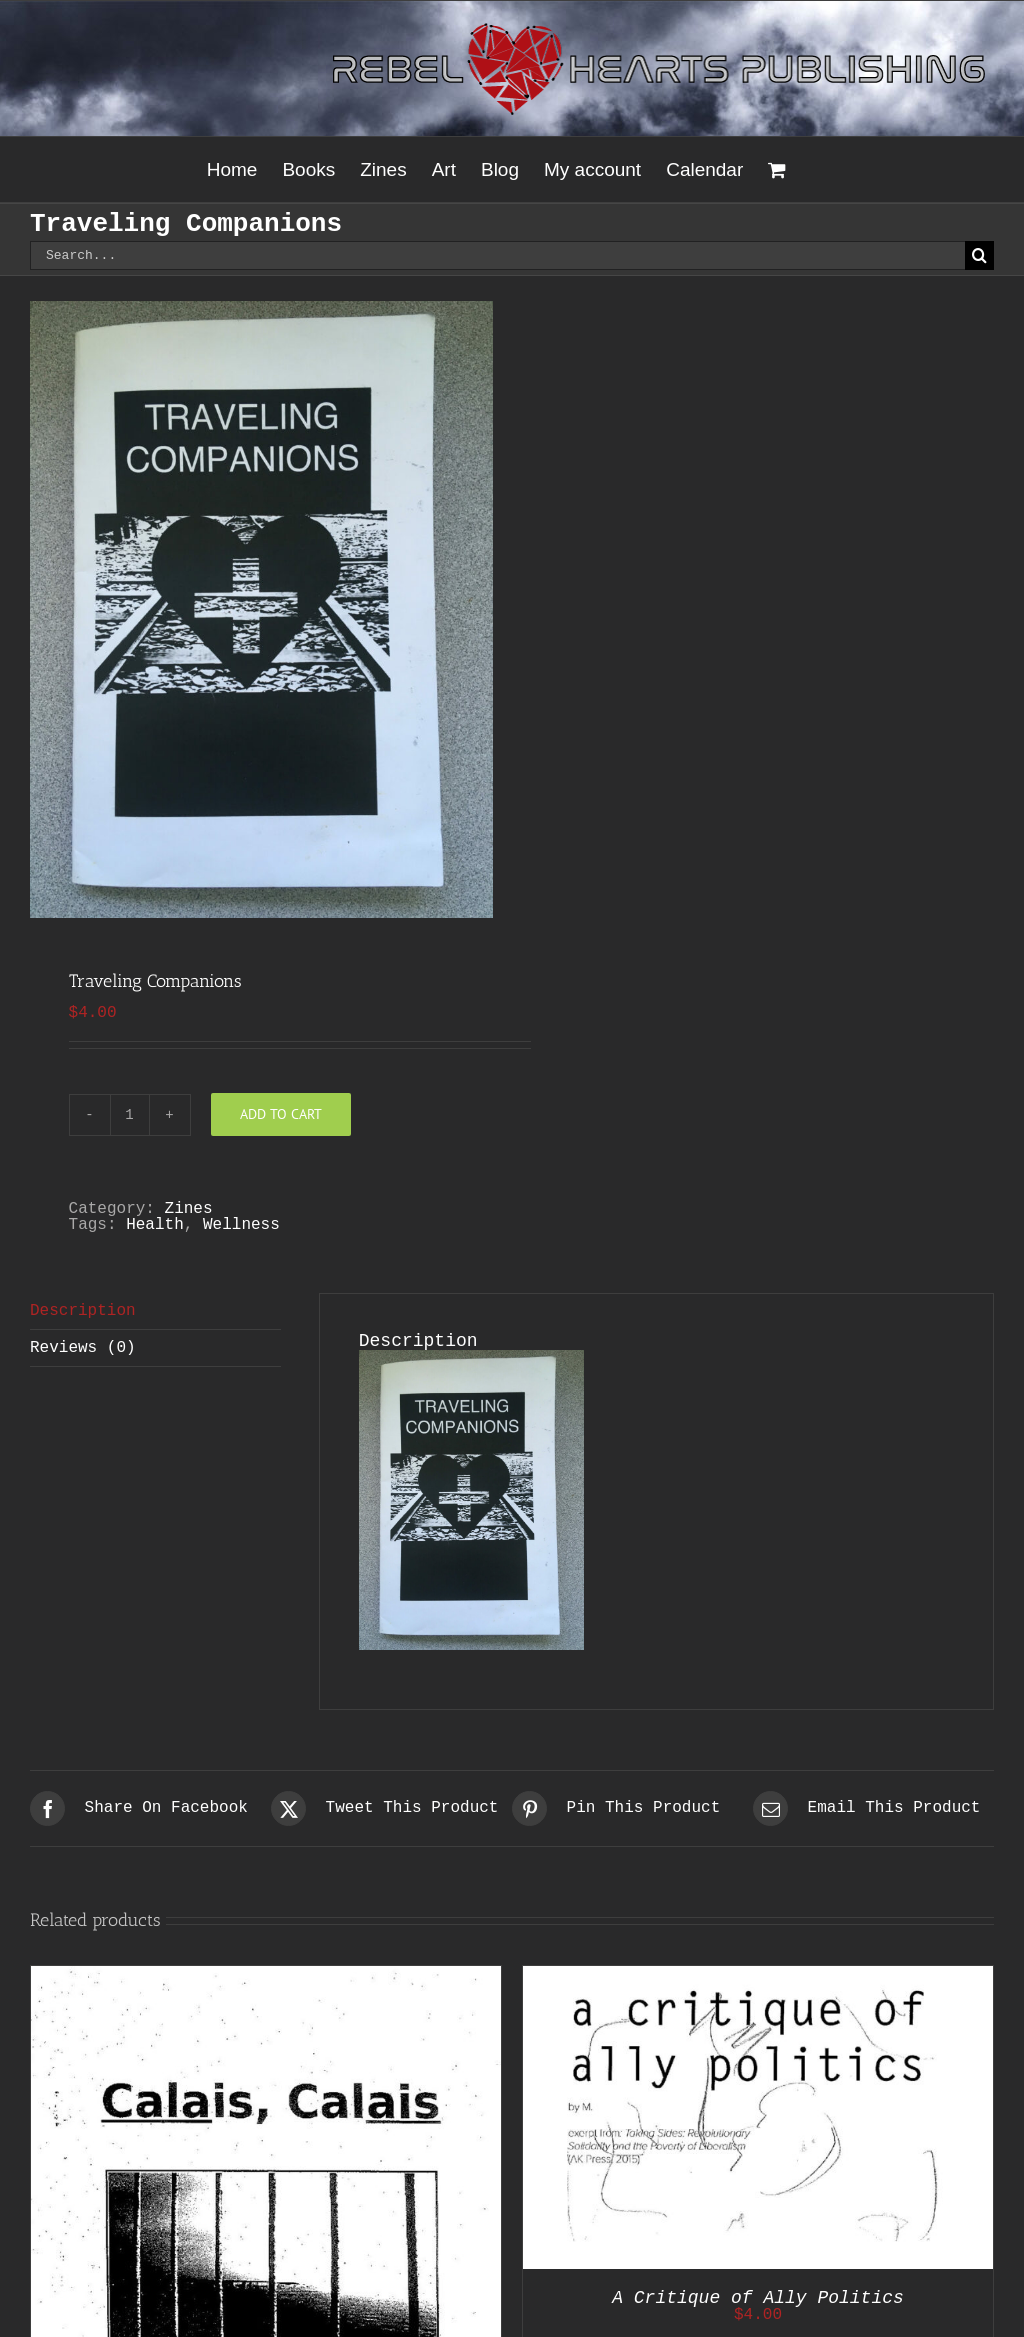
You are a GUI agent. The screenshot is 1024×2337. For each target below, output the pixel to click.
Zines (189, 1209)
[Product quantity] (130, 1115)
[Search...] (497, 255)
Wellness (241, 1225)
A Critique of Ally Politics (758, 2298)
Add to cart (281, 1114)
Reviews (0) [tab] (83, 1348)
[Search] (979, 255)
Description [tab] (83, 1311)
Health (155, 1225)
